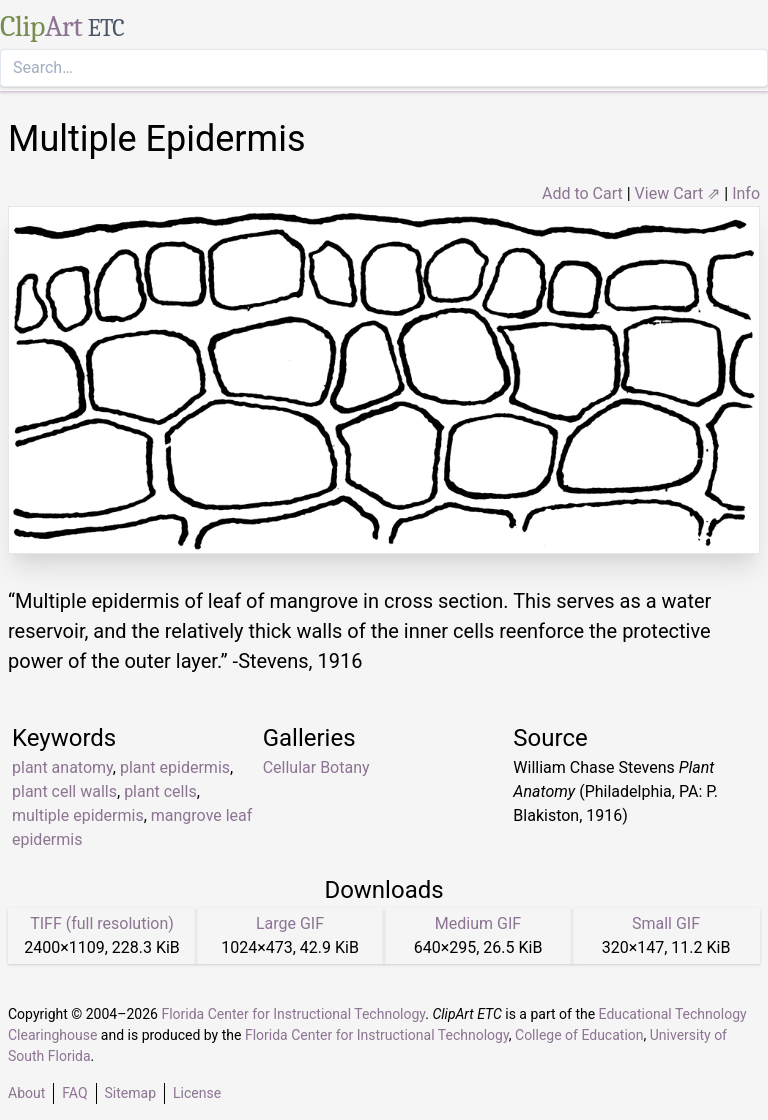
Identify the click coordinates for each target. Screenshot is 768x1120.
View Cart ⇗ (678, 193)
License (197, 1093)
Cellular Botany (316, 767)
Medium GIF (478, 923)
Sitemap (130, 1093)
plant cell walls (64, 791)
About (26, 1093)
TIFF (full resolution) (102, 923)
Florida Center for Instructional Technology (293, 1014)
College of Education (579, 1035)
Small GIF (666, 923)
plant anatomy (62, 767)
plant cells (160, 791)
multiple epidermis (78, 815)
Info (746, 193)
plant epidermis (175, 767)
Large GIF (290, 923)
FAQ (74, 1093)
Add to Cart (582, 193)
